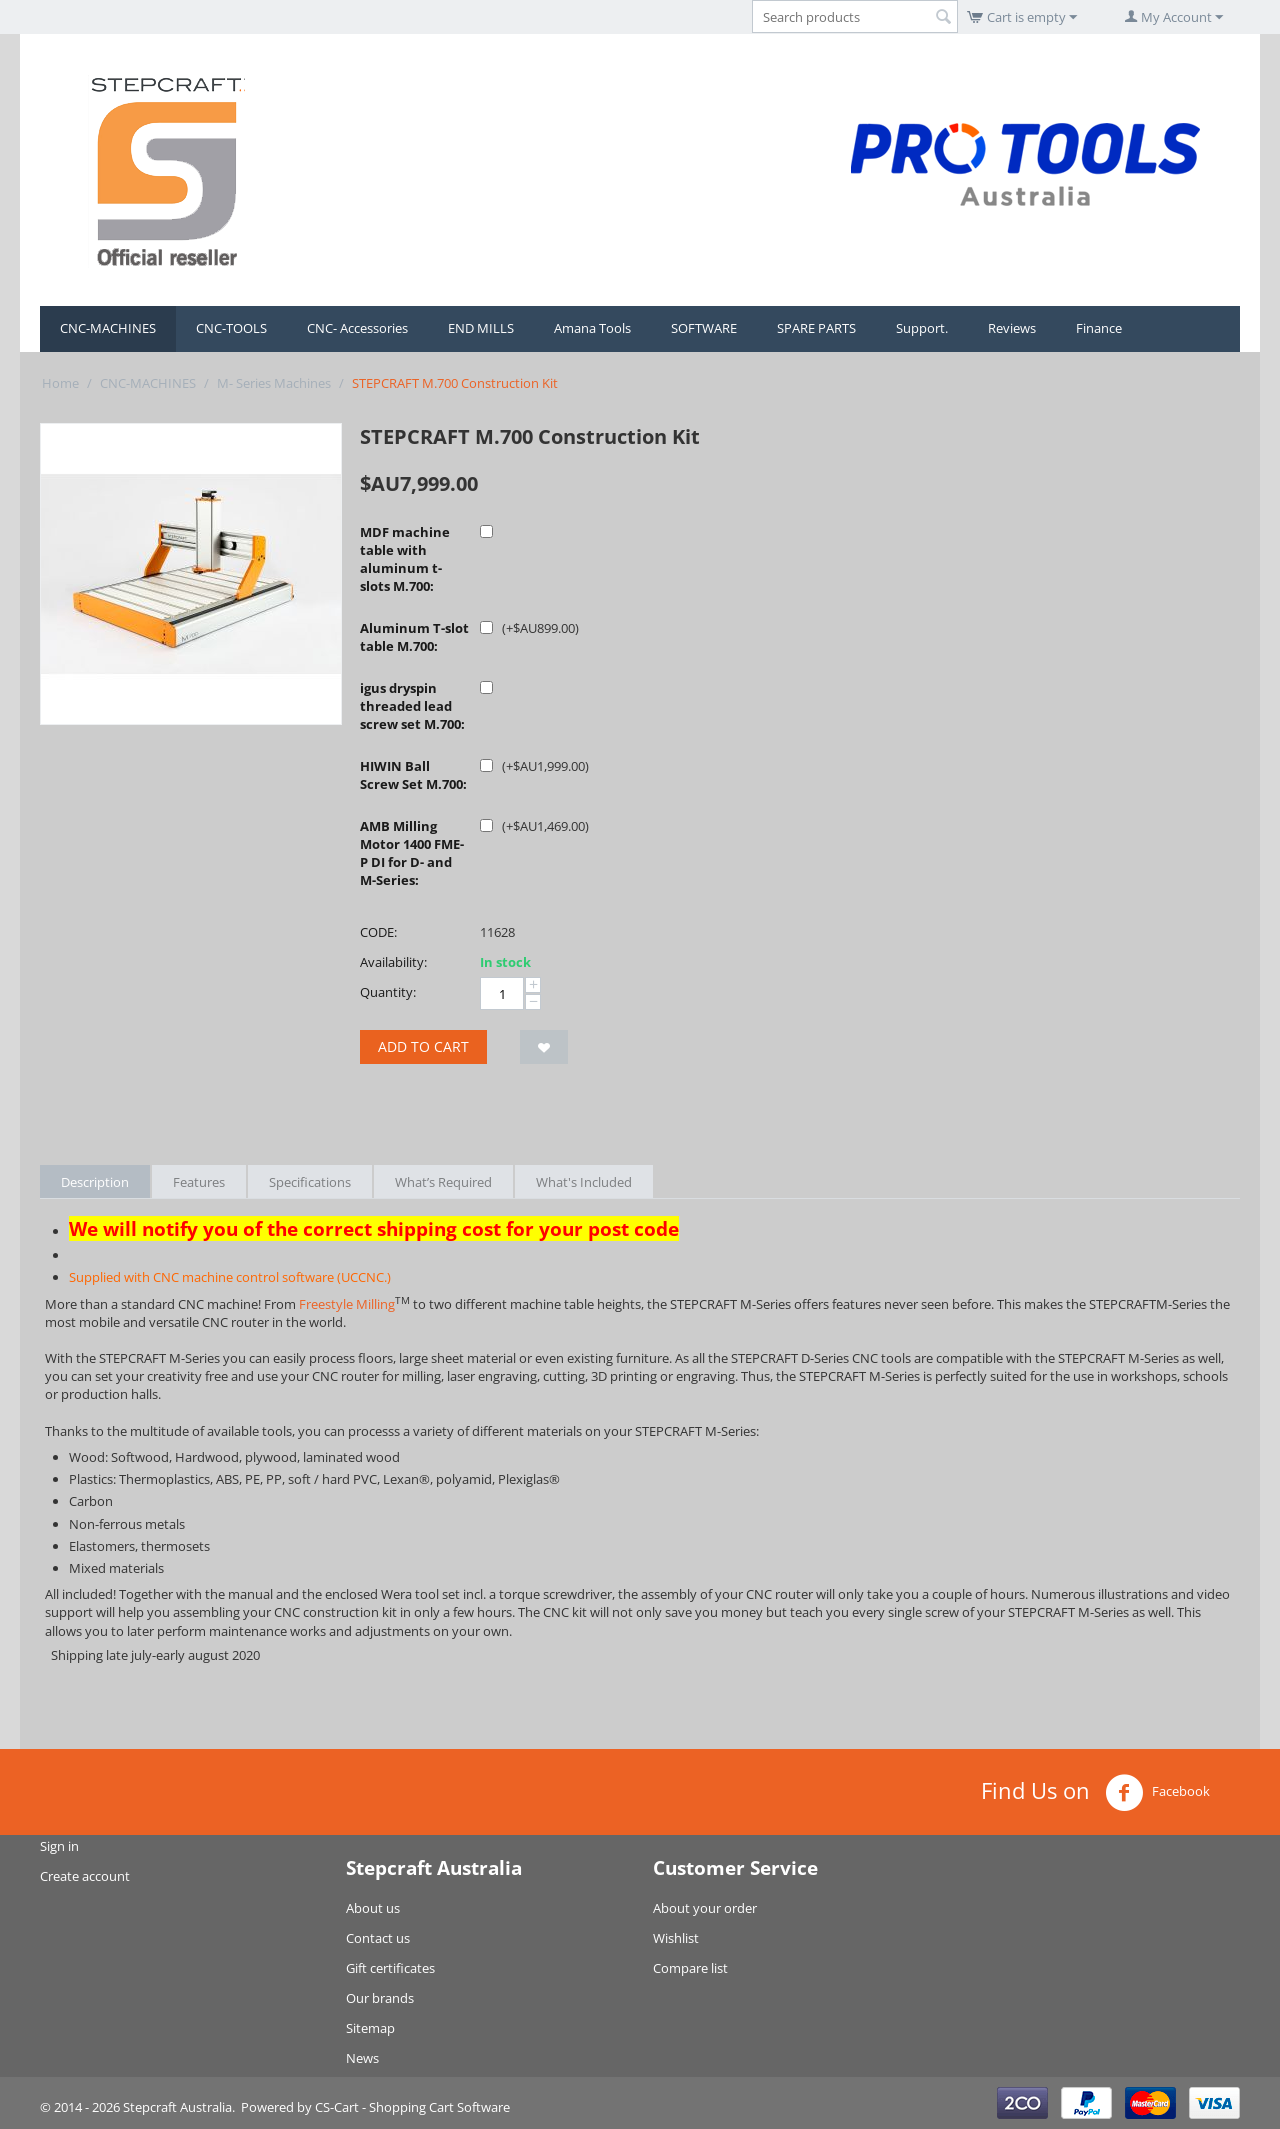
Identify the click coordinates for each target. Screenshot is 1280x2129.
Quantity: (388, 992)
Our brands (380, 1998)
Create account (85, 1876)
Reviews (1012, 328)
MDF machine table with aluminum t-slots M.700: (405, 559)
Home (60, 383)
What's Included (584, 1182)
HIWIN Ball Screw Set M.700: (413, 775)
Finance (1099, 328)
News (362, 2058)
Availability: (393, 962)
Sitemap (370, 2028)
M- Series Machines (274, 383)
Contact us (378, 1938)
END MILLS (481, 328)
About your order (705, 1908)
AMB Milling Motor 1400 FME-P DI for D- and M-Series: (412, 853)
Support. (922, 328)
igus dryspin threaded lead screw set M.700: (412, 706)
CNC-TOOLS (231, 328)
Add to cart (423, 1046)
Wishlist (676, 1938)
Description (95, 1182)
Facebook (1157, 1793)
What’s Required (443, 1182)
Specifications (310, 1182)
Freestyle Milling (347, 1304)
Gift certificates (390, 1968)
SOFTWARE (704, 328)
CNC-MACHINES (108, 328)
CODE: (378, 932)
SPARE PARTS (816, 328)
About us (373, 1908)
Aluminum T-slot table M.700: (414, 637)
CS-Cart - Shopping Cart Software (412, 2107)
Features (199, 1182)
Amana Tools (592, 328)
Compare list (690, 1968)
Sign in (59, 1846)
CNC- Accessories (357, 328)
